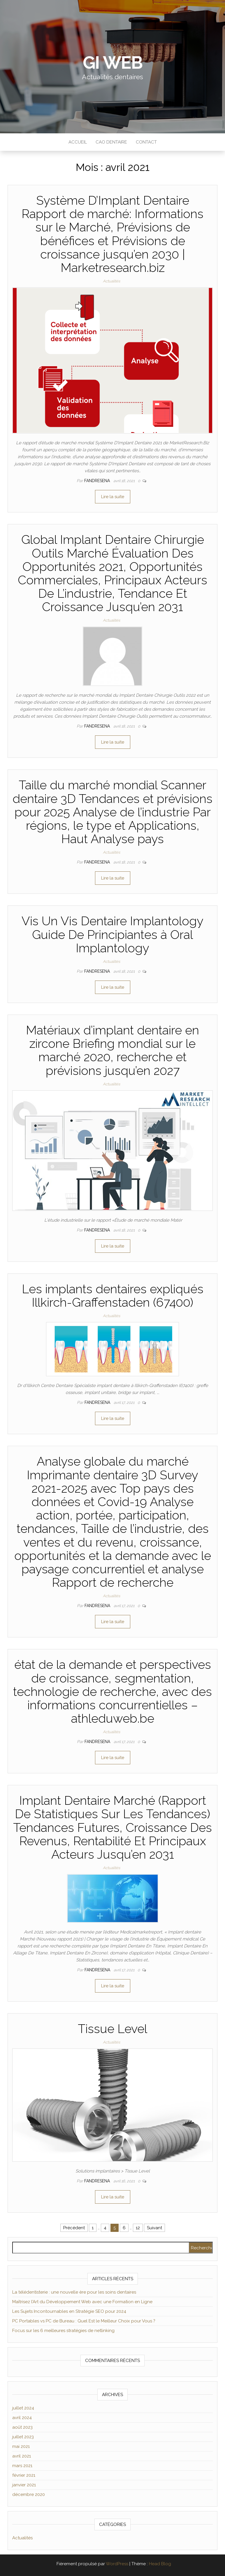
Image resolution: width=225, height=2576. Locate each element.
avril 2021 (21, 2456)
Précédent (74, 2227)
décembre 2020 (28, 2494)
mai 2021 (21, 2446)
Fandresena (97, 480)
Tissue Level (112, 2029)
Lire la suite (112, 496)
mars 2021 (22, 2465)
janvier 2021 (24, 2484)
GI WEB (113, 62)
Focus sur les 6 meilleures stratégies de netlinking (63, 2330)
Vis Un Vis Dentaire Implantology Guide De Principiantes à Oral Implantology (112, 934)
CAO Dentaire (111, 142)
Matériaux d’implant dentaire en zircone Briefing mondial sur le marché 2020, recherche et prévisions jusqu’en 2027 (112, 1050)
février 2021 (23, 2475)
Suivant (154, 2227)
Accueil (77, 142)
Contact (146, 142)
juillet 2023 (23, 2436)
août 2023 (22, 2427)
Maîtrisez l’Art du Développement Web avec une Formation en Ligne (82, 2301)
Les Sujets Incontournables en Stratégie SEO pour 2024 (69, 2311)
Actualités (111, 281)
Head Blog (160, 2563)
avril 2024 (22, 2417)
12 (138, 2227)
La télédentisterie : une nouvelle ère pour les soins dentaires (74, 2292)
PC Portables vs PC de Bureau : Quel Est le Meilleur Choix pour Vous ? (83, 2321)
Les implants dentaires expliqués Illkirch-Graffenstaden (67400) (112, 1296)
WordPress (117, 2563)
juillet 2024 (23, 2408)
